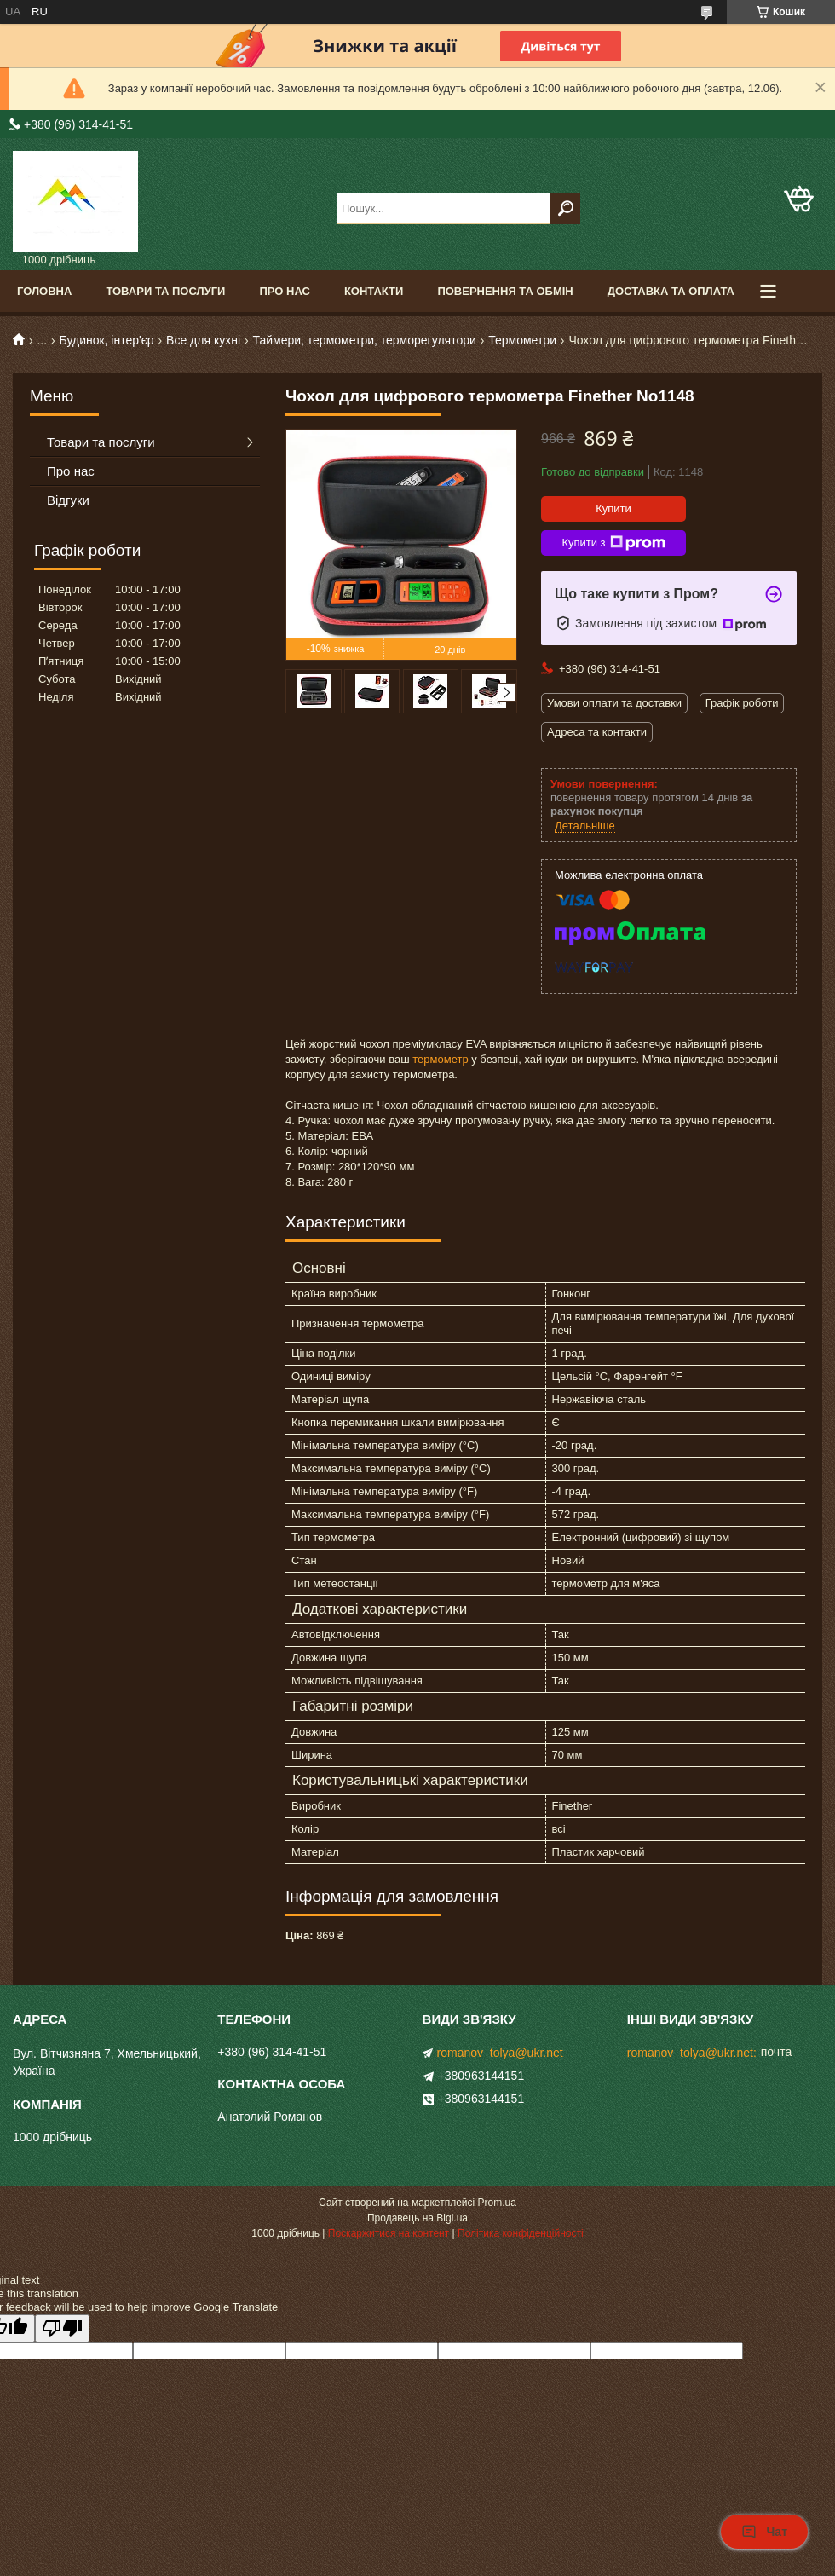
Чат (764, 2531)
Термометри (522, 340)
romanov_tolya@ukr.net (500, 2052)
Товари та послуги (165, 291)
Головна (44, 291)
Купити (613, 508)
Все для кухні (203, 340)
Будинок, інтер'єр (107, 340)
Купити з (613, 543)
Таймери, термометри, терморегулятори (363, 340)
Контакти (374, 291)
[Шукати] (565, 208)
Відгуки (68, 500)
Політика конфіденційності (521, 2233)
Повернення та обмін (505, 291)
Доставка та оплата (671, 291)
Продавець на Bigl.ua (417, 2218)
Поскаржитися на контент (388, 2233)
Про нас (284, 291)
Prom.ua (497, 2203)
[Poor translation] (62, 2328)
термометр (440, 1059)
